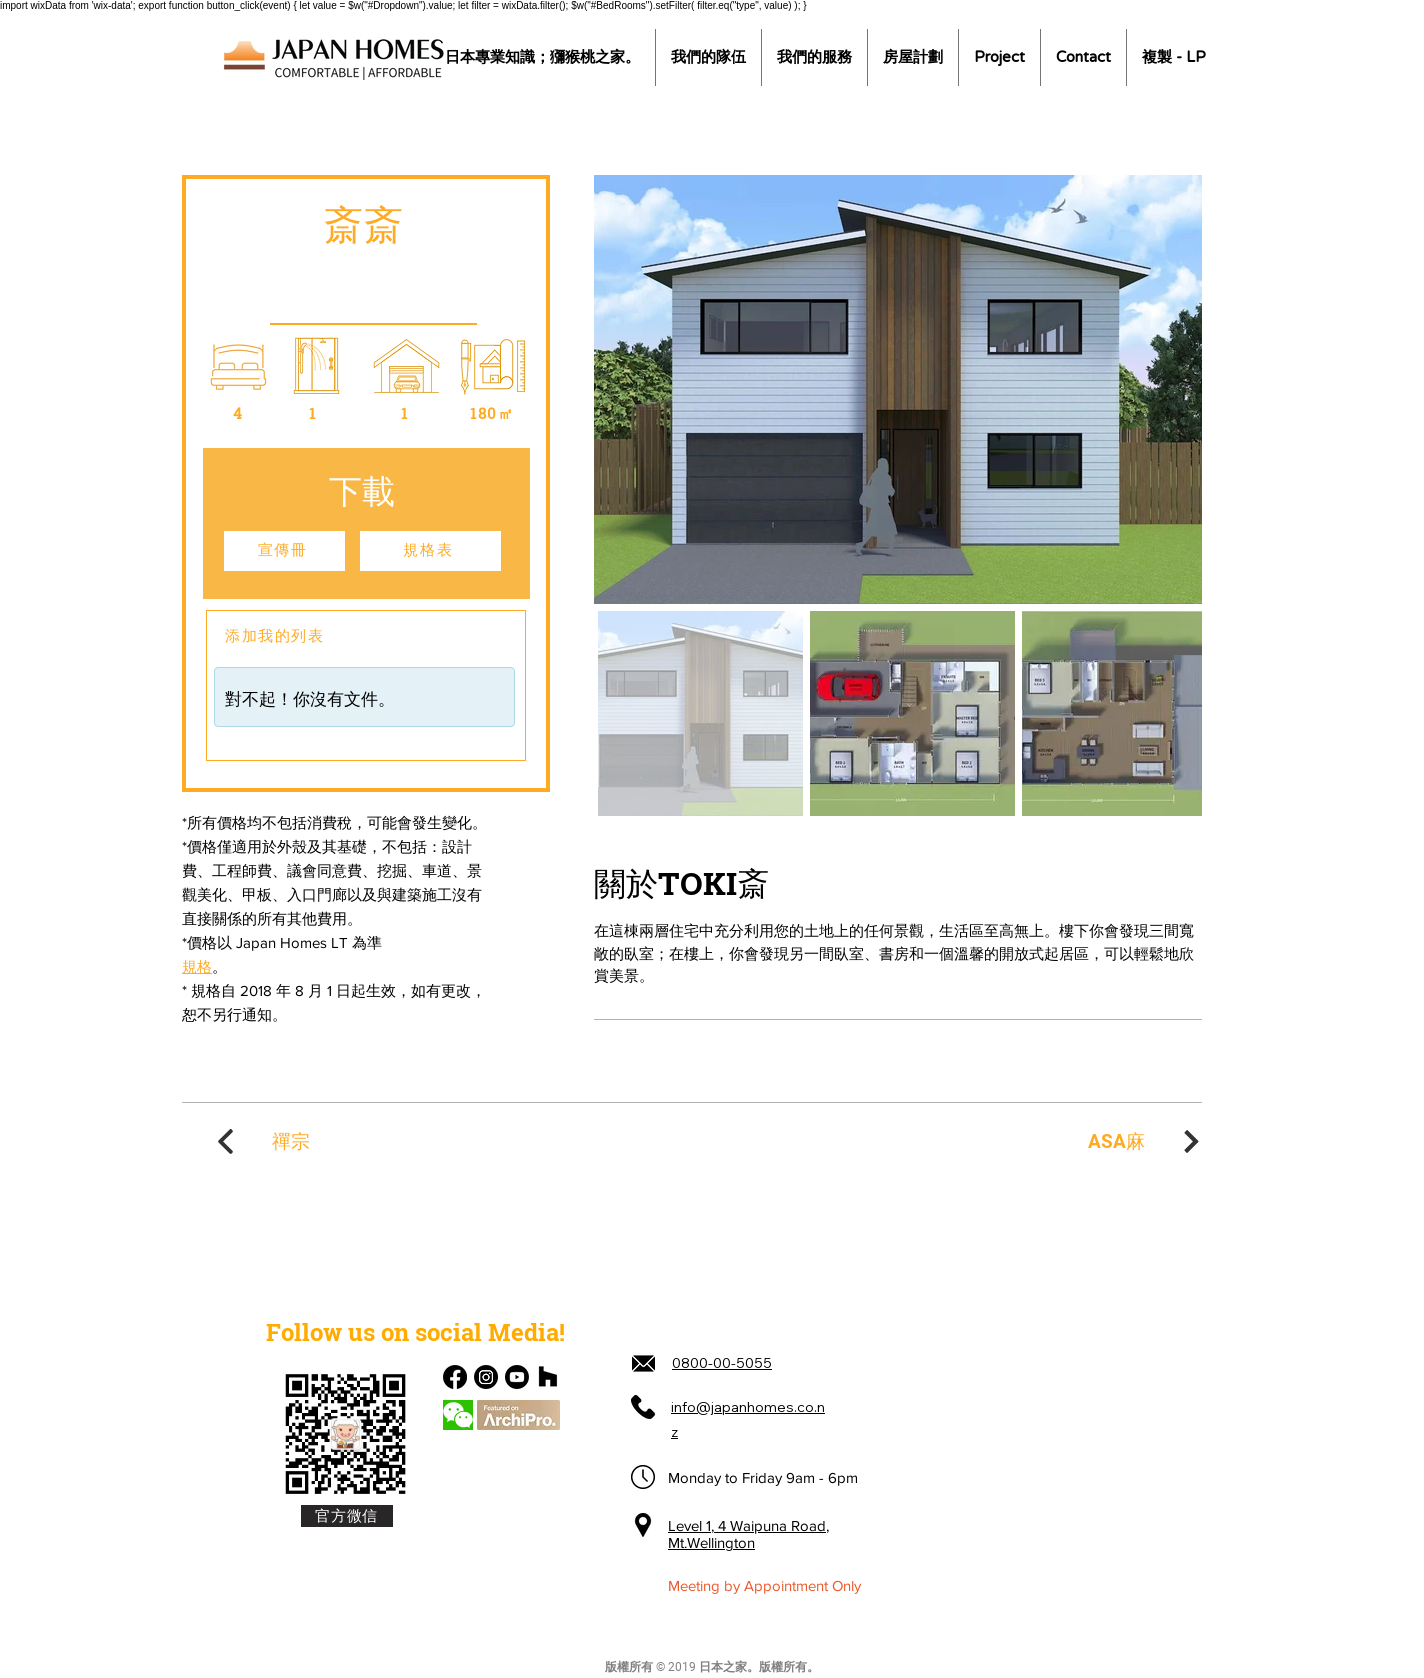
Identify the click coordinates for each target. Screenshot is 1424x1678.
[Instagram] (486, 1377)
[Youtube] (517, 1377)
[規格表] (430, 551)
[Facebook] (455, 1377)
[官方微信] (347, 1516)
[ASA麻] (1145, 1141)
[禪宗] (261, 1141)
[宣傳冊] (284, 551)
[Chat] (458, 1415)
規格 (197, 966)
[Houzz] (548, 1377)
